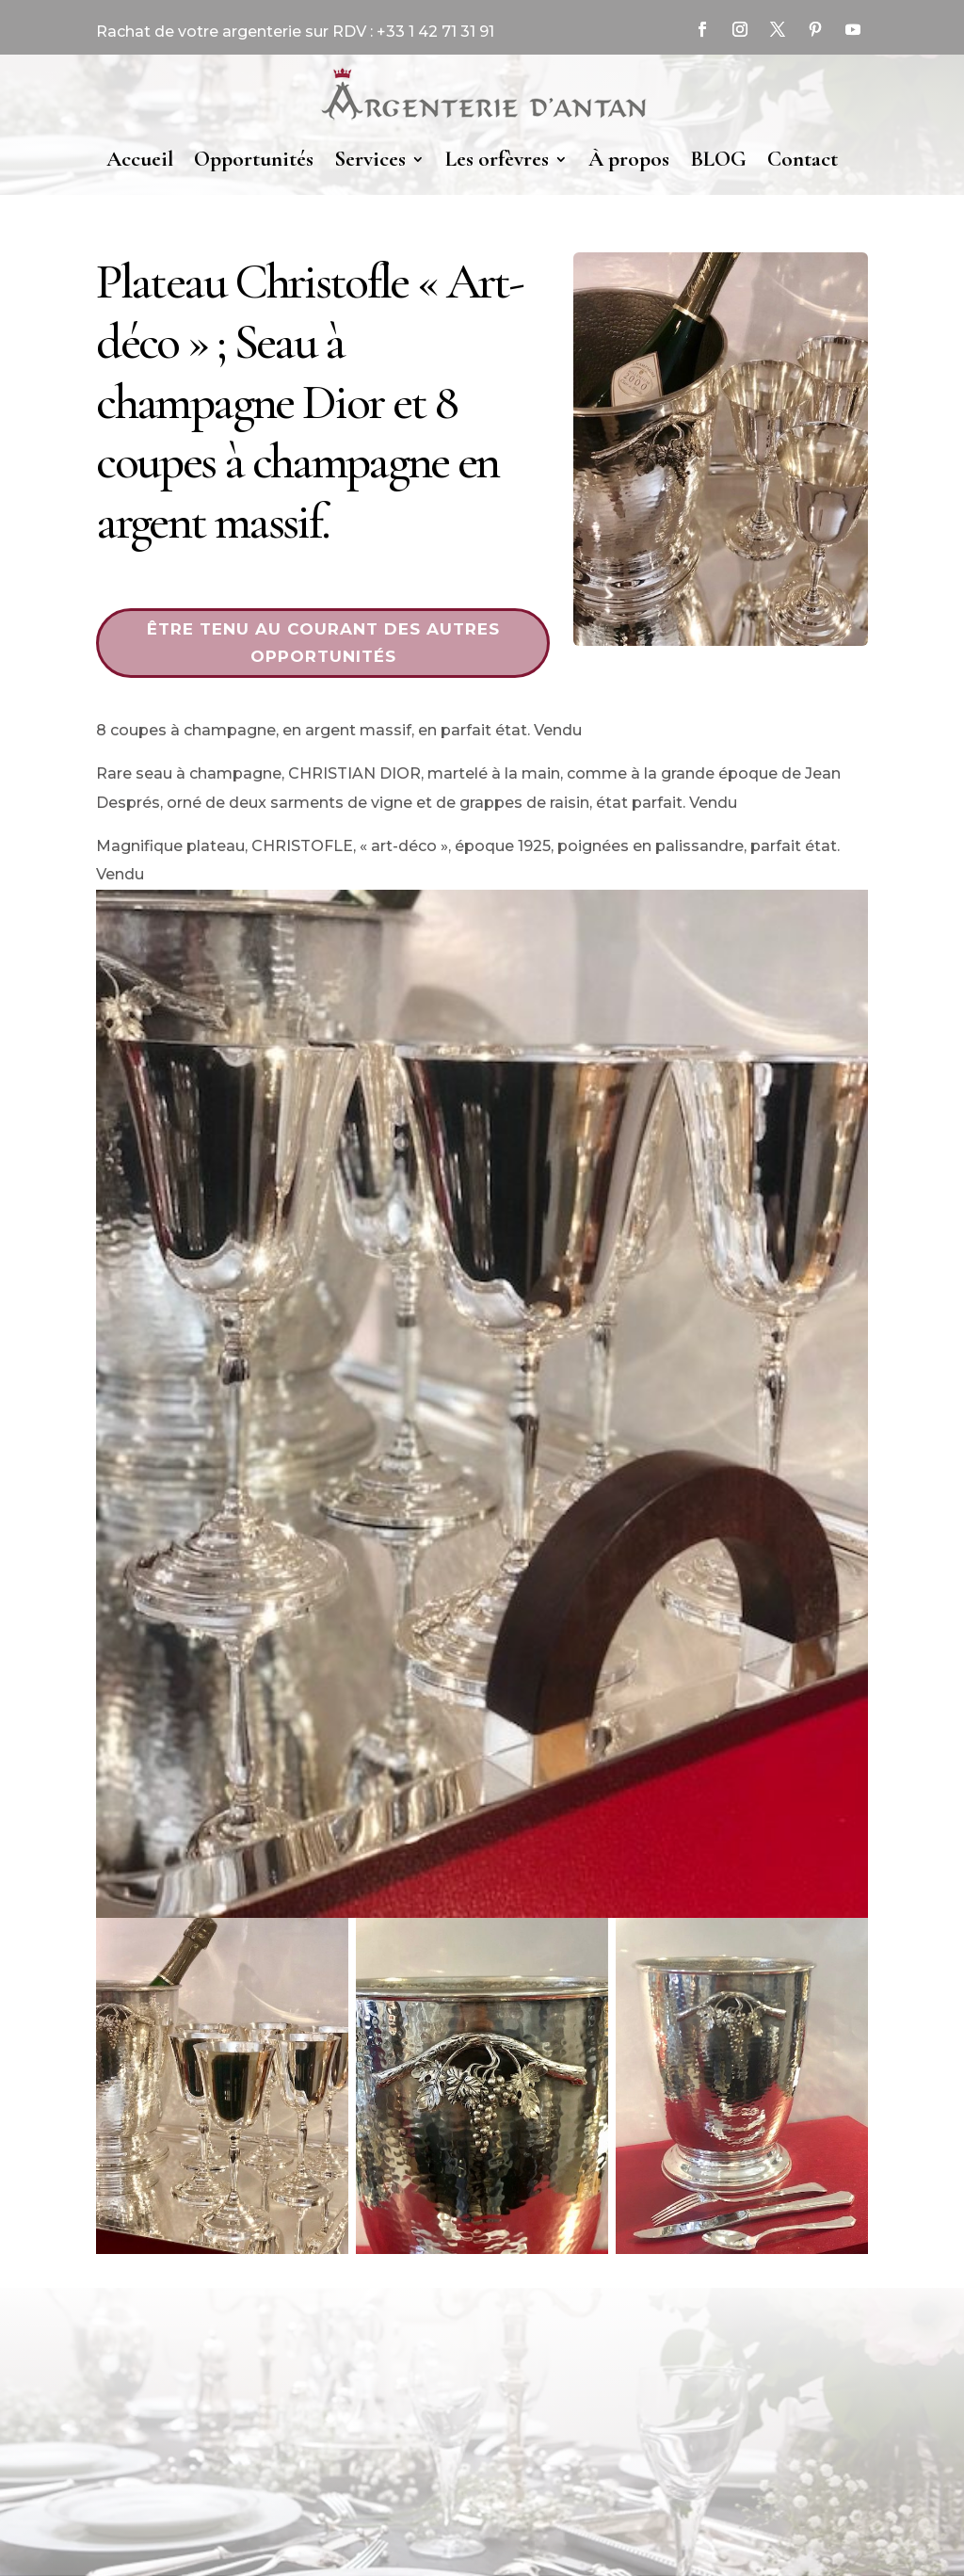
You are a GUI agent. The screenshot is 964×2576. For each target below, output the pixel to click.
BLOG (718, 159)
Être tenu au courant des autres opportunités (323, 643)
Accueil (139, 159)
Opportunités (253, 159)
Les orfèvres (497, 159)
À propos (628, 159)
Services (370, 159)
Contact (802, 159)
